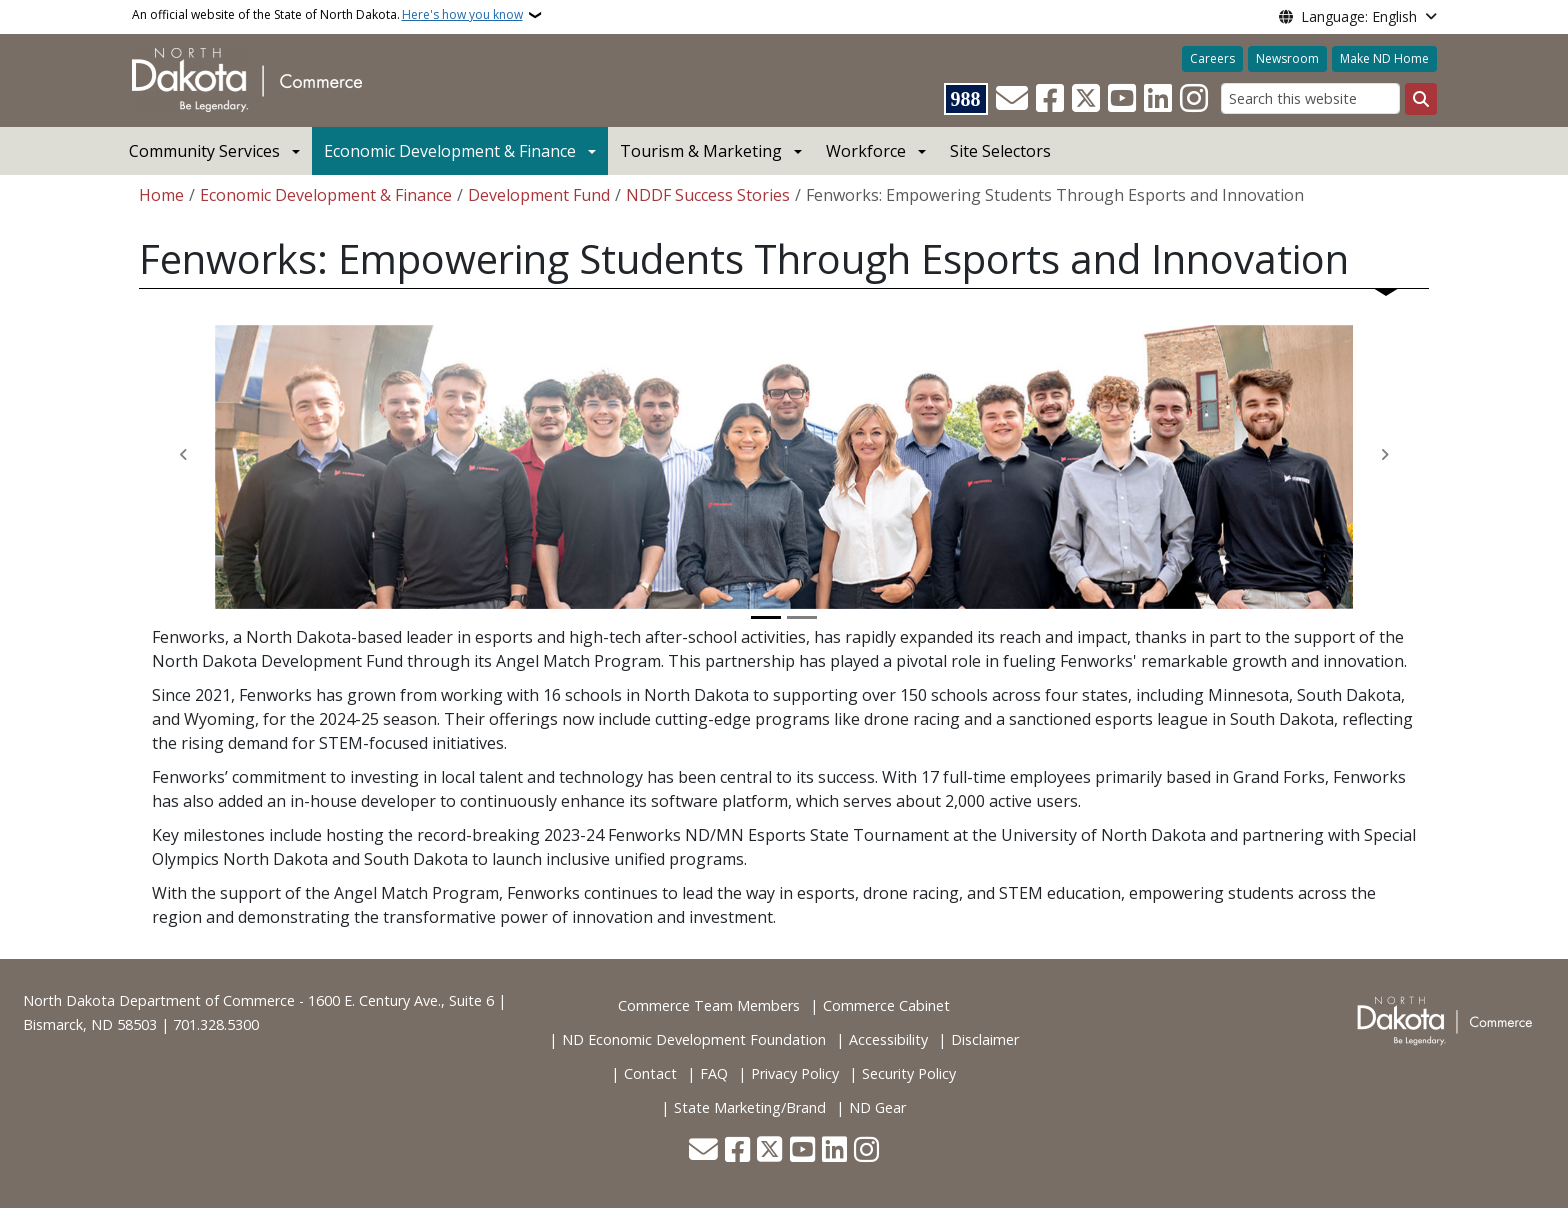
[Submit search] (1421, 99)
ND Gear (877, 1107)
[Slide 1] (766, 617)
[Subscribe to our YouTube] (1122, 99)
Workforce (866, 151)
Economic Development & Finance (450, 151)
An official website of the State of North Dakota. (327, 15)
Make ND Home (1384, 58)
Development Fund (539, 195)
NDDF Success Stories (708, 195)
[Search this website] (1310, 98)
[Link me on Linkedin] (1158, 99)
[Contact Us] (1012, 99)
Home (161, 195)
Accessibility (888, 1039)
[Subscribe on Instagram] (1194, 99)
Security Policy (909, 1073)
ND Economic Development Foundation (694, 1039)
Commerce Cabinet (886, 1005)
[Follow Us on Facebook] (1050, 99)
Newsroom (1287, 58)
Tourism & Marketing (701, 151)
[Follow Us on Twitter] (1086, 99)
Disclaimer (985, 1039)
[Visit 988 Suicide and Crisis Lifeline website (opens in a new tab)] (966, 99)
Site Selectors (1000, 151)
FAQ (714, 1073)
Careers (1212, 58)
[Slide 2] (802, 617)
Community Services (204, 151)
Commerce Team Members (709, 1005)
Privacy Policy (795, 1073)
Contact (650, 1073)
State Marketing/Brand (750, 1107)
